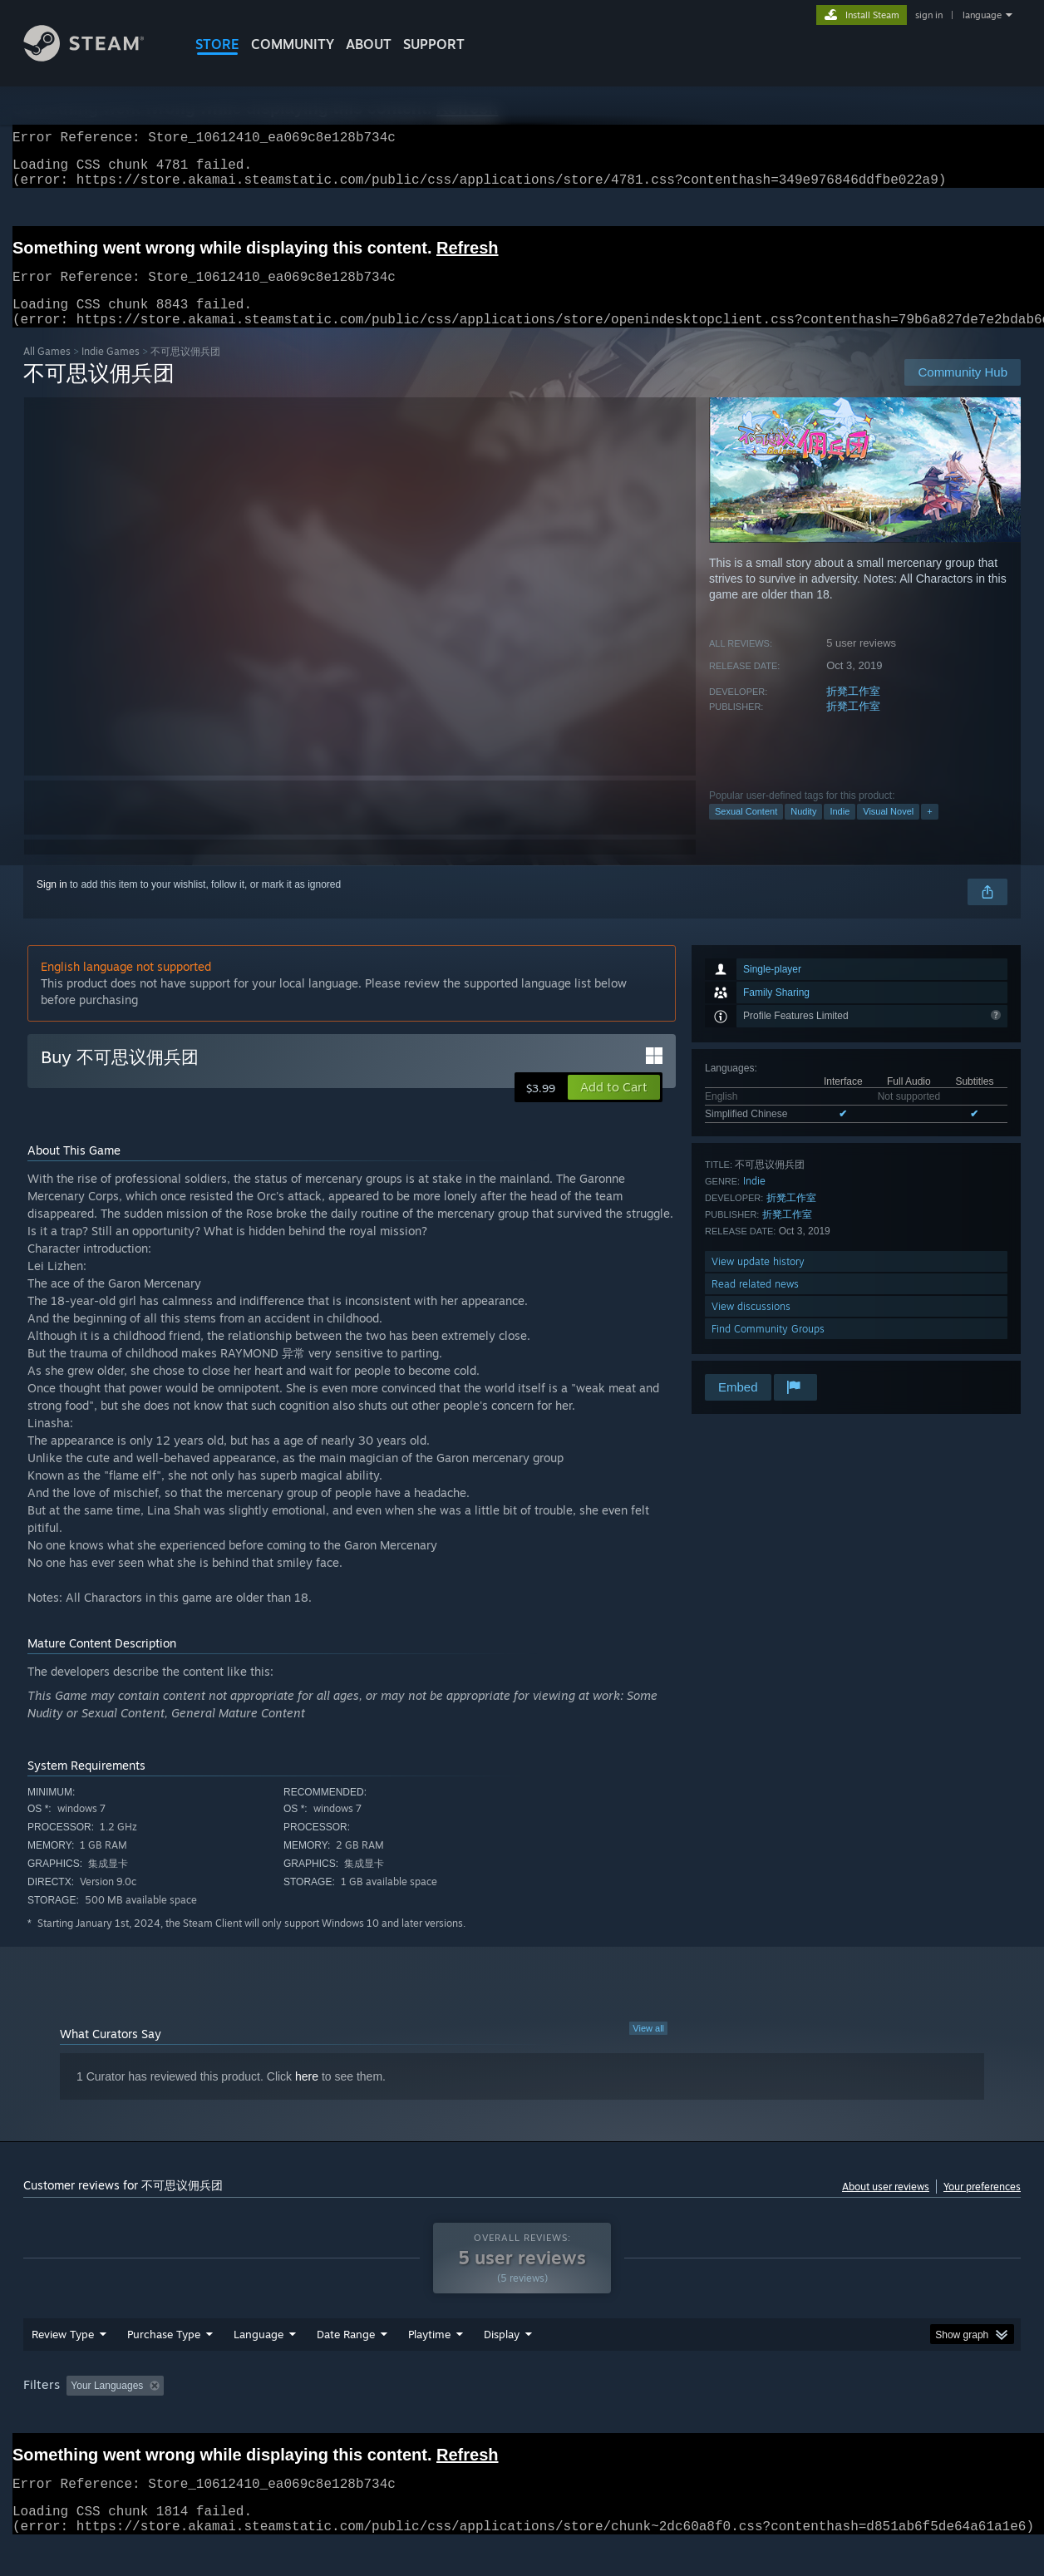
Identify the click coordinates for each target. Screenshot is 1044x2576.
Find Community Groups (768, 1348)
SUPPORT (434, 44)
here (306, 2096)
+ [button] (929, 831)
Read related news (755, 1304)
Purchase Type (163, 2365)
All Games (47, 371)
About (369, 44)
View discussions (751, 1326)
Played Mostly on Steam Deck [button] (522, 2417)
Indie (839, 831)
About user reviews (885, 2206)
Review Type (63, 2365)
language (982, 15)
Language (258, 2365)
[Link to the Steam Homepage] (96, 57)
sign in (929, 15)
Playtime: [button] (403, 2417)
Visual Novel (888, 831)
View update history (758, 1281)
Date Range (346, 2365)
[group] (522, 2418)
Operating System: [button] (662, 2417)
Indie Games (110, 371)
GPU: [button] (803, 2417)
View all (648, 2048)
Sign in (52, 904)
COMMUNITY (292, 44)
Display (502, 2365)
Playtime (429, 2365)
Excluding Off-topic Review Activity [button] (275, 2417)
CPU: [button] (748, 2417)
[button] (614, 1107)
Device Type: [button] (875, 2417)
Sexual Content (746, 831)
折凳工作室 (853, 711)
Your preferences (982, 2206)
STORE (217, 44)
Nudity (803, 831)
